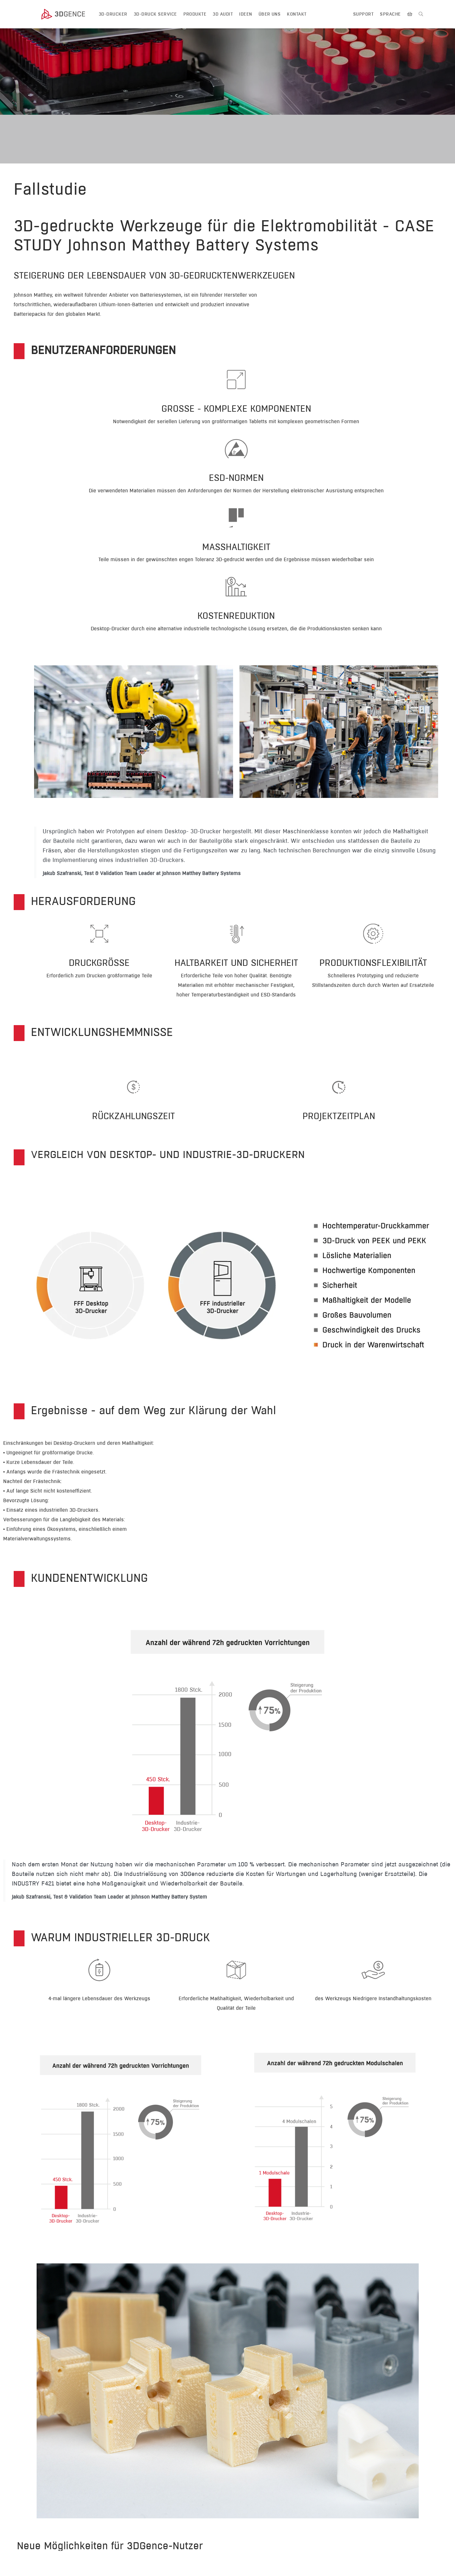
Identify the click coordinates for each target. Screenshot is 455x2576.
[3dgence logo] (69, 14)
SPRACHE (390, 14)
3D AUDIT (223, 14)
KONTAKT (296, 14)
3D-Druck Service (155, 14)
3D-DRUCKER (113, 14)
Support (363, 14)
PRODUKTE (195, 14)
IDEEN (245, 14)
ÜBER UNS (270, 14)
